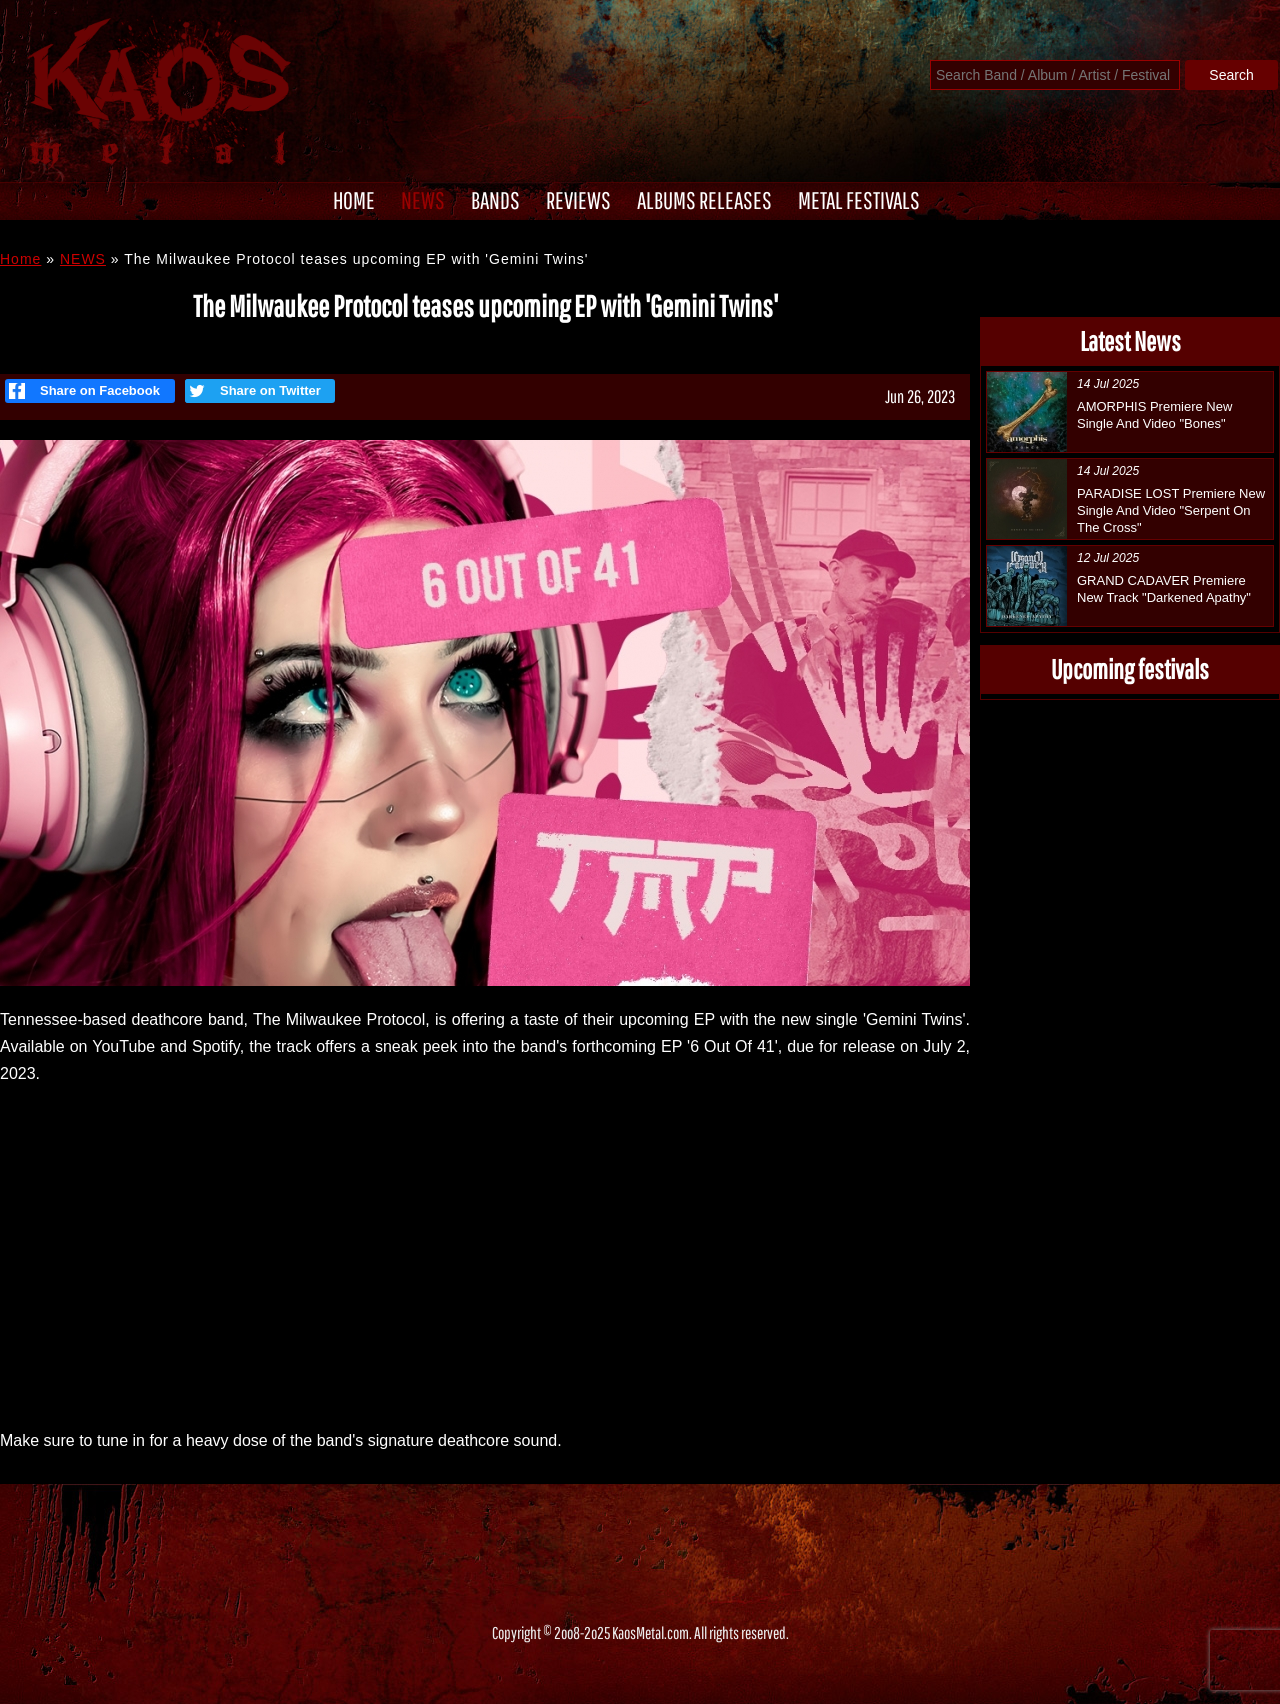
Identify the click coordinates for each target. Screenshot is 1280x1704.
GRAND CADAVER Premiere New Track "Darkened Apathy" (1164, 589)
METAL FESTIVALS (859, 200)
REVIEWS (578, 200)
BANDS (495, 200)
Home (20, 259)
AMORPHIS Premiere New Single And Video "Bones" (1154, 415)
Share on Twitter (253, 391)
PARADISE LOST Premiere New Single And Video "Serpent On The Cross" (1171, 510)
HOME (354, 200)
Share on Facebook (84, 391)
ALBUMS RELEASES (704, 200)
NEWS (423, 200)
